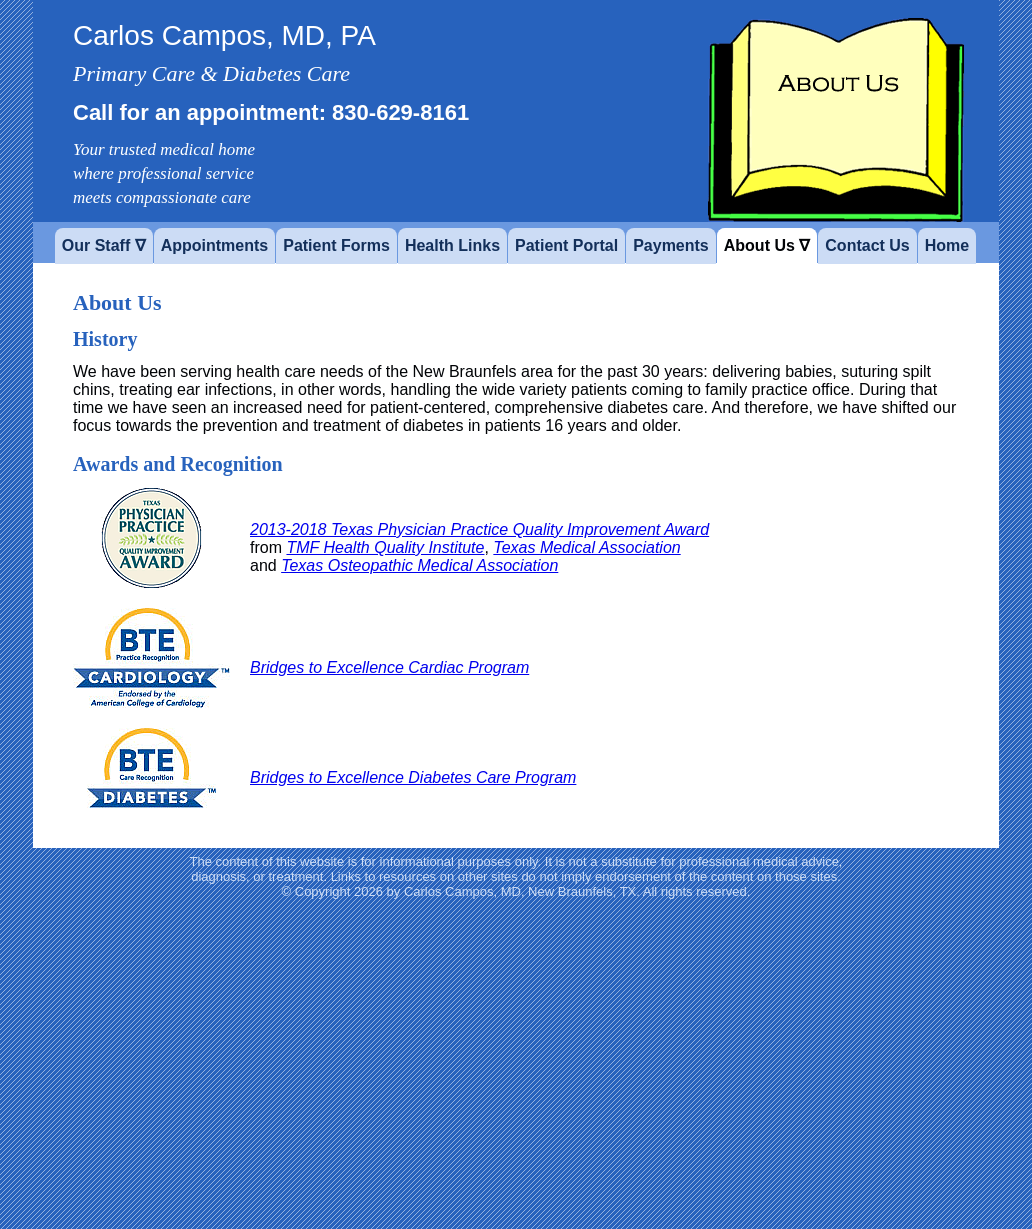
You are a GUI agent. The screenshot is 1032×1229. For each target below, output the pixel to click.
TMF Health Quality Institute (385, 547)
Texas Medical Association (586, 547)
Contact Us (867, 245)
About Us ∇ (767, 245)
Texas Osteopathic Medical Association (419, 565)
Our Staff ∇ (104, 245)
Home (947, 245)
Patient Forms (336, 245)
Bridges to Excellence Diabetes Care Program (413, 777)
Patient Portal (566, 245)
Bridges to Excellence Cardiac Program (389, 667)
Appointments (215, 245)
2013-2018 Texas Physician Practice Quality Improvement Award (479, 529)
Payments (671, 245)
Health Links (452, 245)
